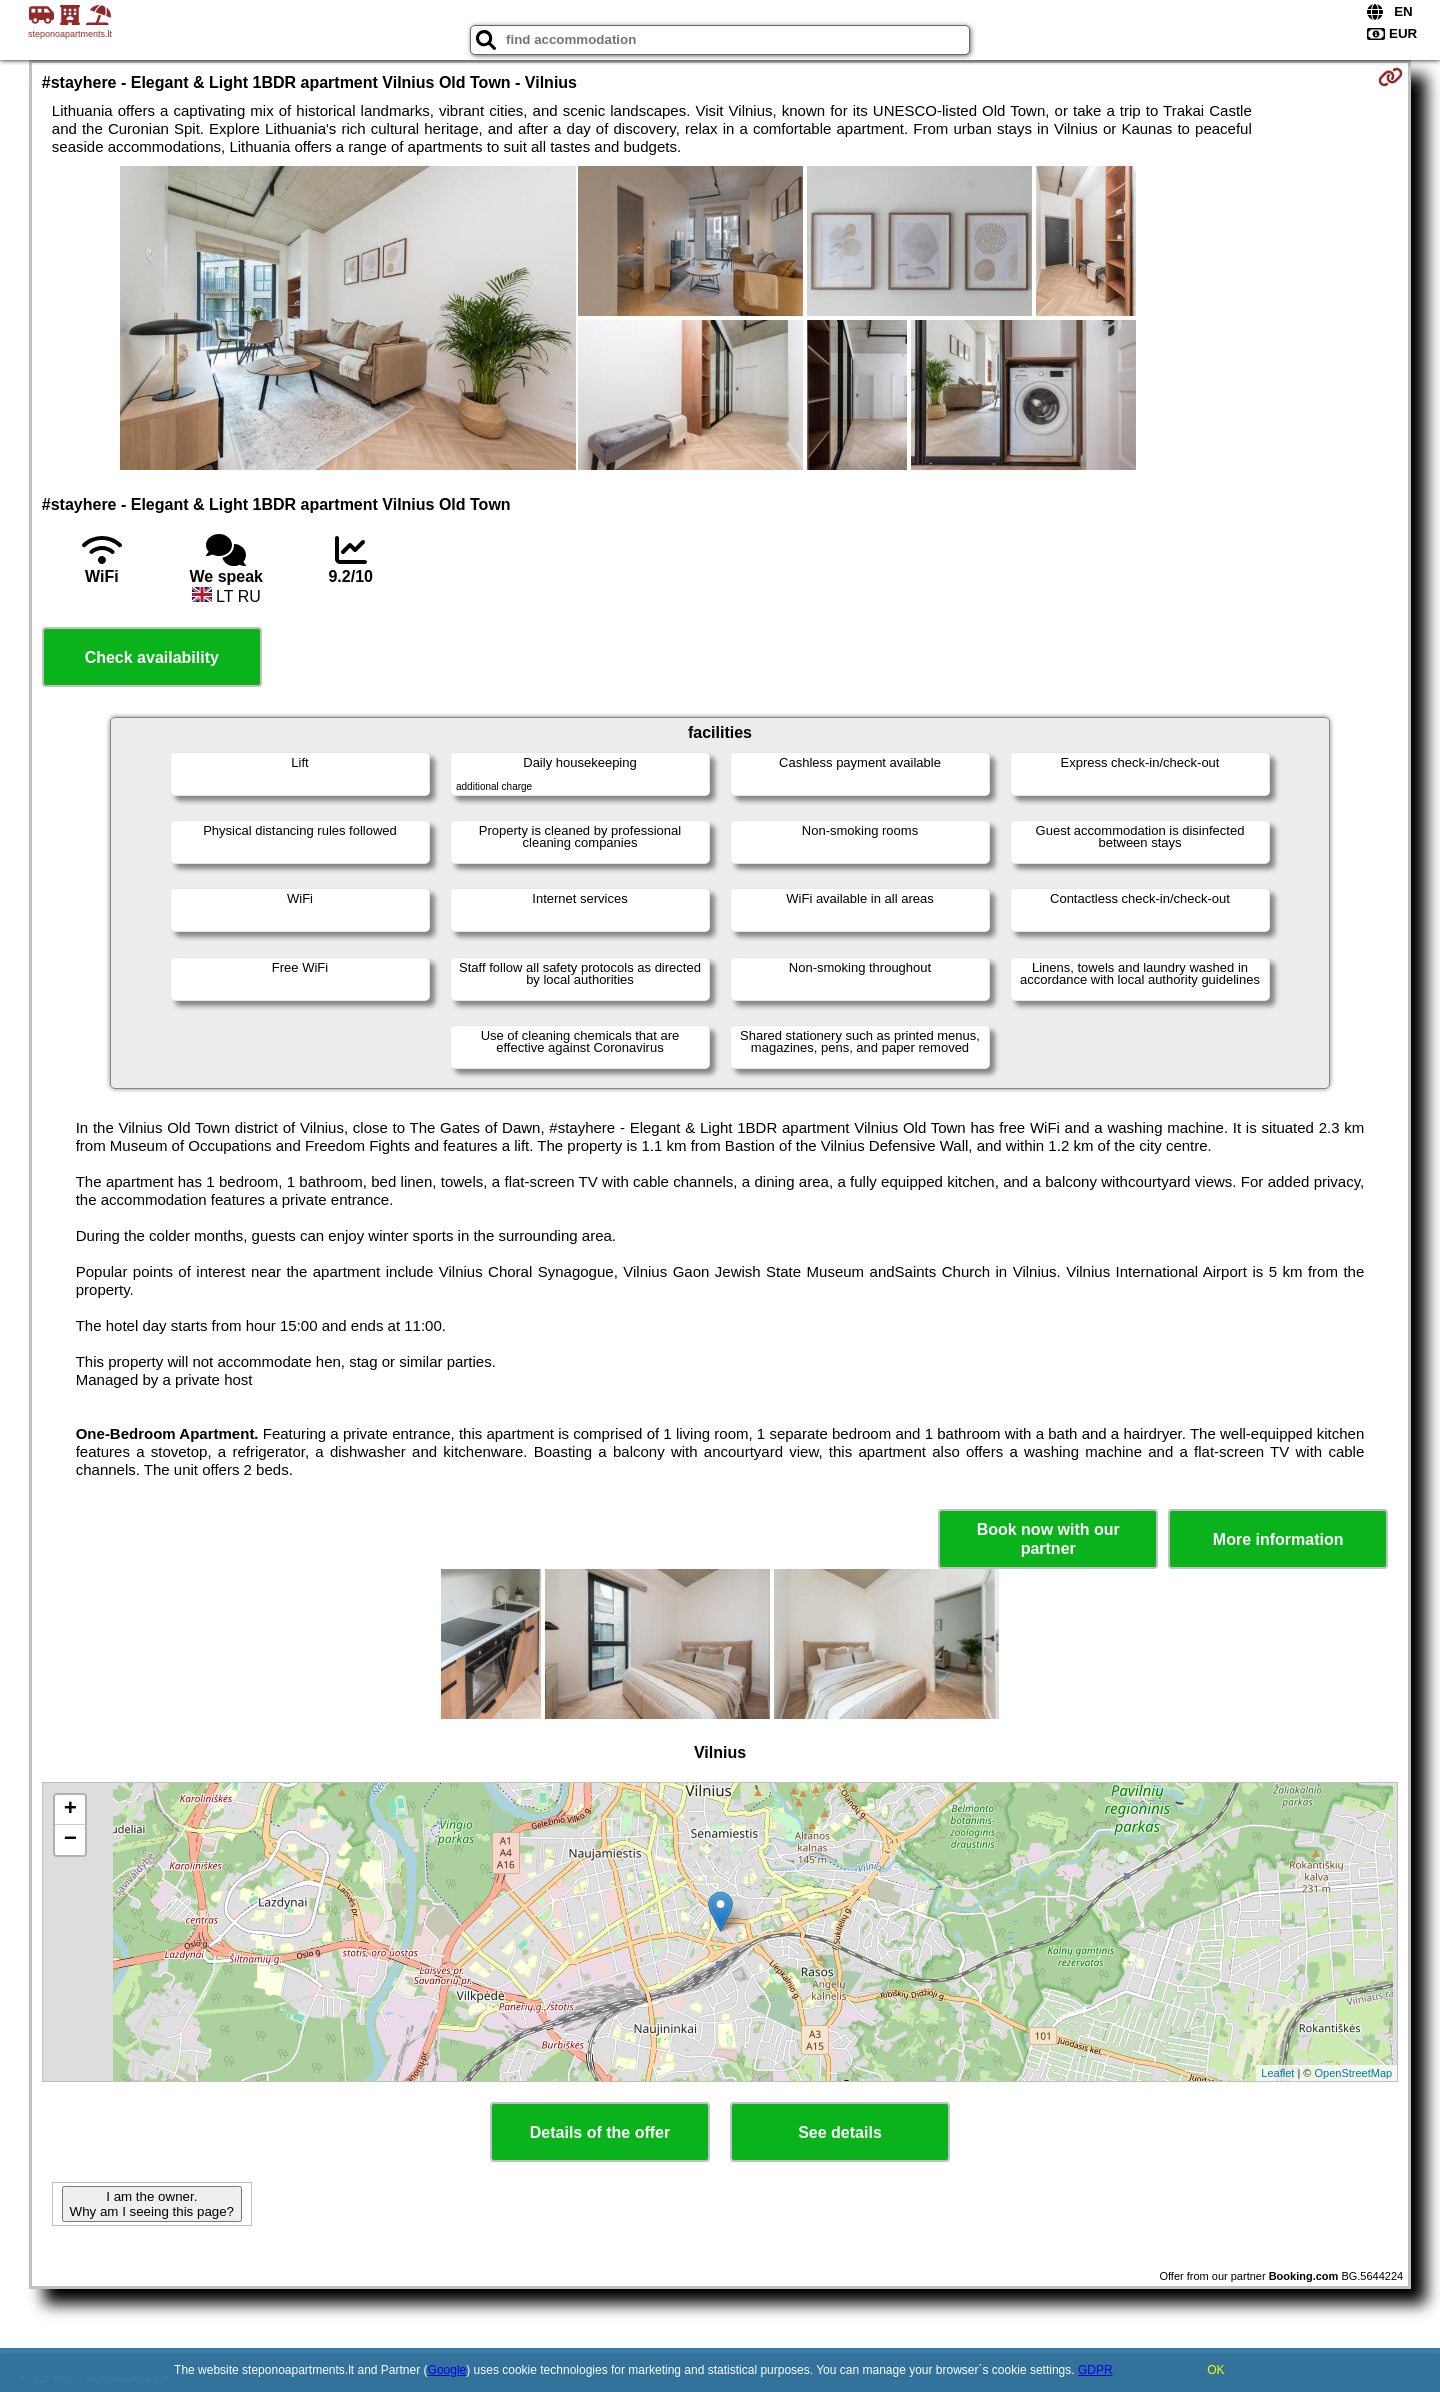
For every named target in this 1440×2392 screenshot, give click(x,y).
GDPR (1095, 2370)
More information (1278, 1539)
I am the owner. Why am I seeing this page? (152, 2204)
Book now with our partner (1048, 1539)
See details (840, 2132)
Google (447, 2370)
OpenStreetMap (1354, 2073)
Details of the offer (600, 2132)
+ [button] (70, 1810)
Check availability (152, 657)
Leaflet (1277, 2073)
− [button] (70, 1840)
